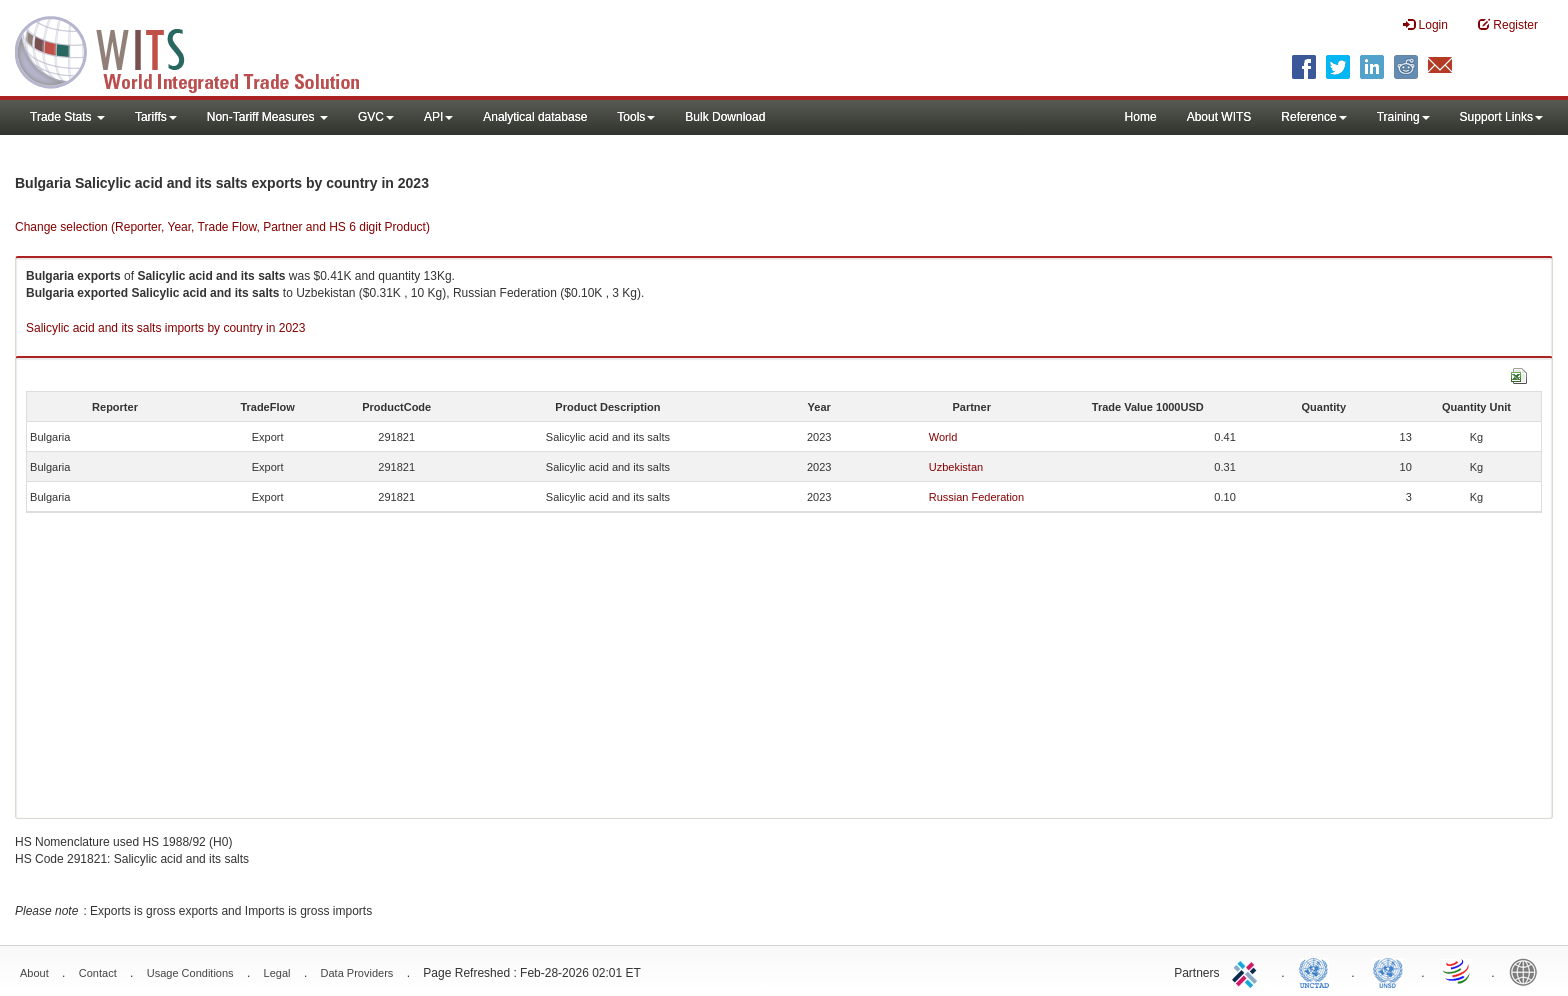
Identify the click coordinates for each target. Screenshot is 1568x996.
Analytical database (535, 117)
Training (1403, 117)
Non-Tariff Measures (267, 117)
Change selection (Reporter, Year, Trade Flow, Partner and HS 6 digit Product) (222, 227)
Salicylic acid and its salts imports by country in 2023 (165, 328)
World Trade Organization (1458, 971)
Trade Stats (67, 117)
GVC (376, 117)
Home (1141, 117)
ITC (1248, 971)
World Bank (1528, 971)
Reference (1313, 117)
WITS (200, 50)
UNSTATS (1388, 971)
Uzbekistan (956, 467)
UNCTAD (1318, 971)
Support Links (1501, 117)
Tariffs (156, 117)
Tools (636, 117)
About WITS (1219, 117)
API (438, 117)
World (943, 437)
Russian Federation (976, 497)
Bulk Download (725, 117)
